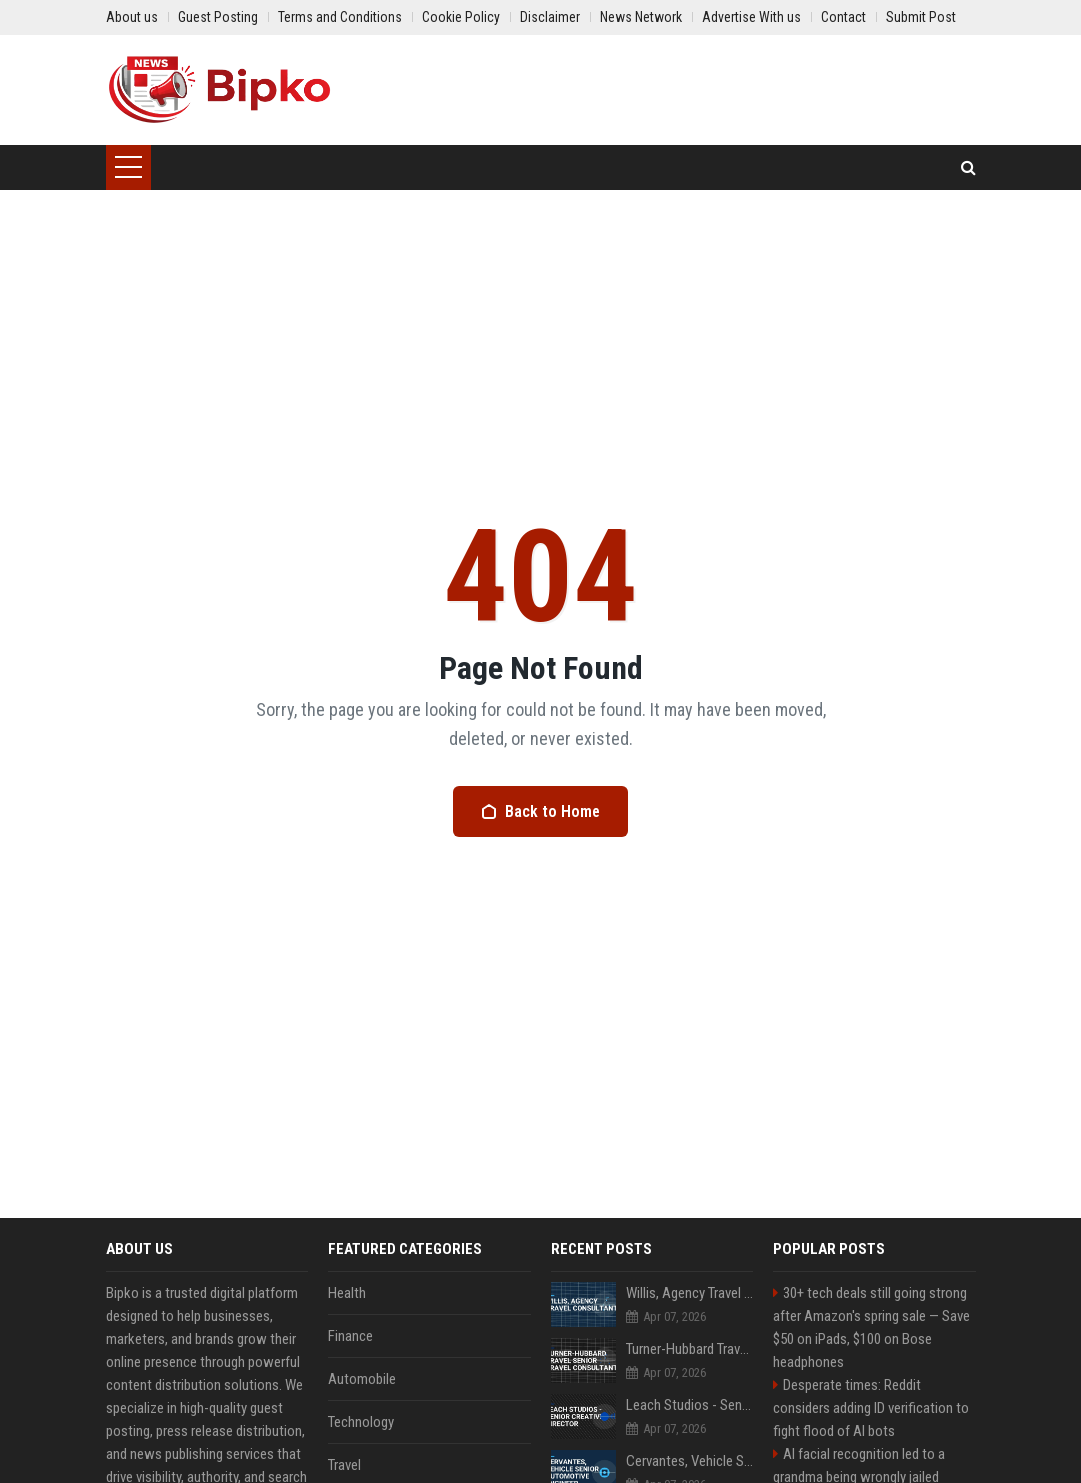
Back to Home (540, 811)
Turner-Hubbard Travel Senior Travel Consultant (690, 1349)
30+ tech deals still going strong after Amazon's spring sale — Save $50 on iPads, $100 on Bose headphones (871, 1327)
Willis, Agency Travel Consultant (690, 1293)
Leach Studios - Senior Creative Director (690, 1405)
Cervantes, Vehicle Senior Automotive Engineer (690, 1461)
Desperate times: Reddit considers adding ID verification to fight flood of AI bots (871, 1408)
